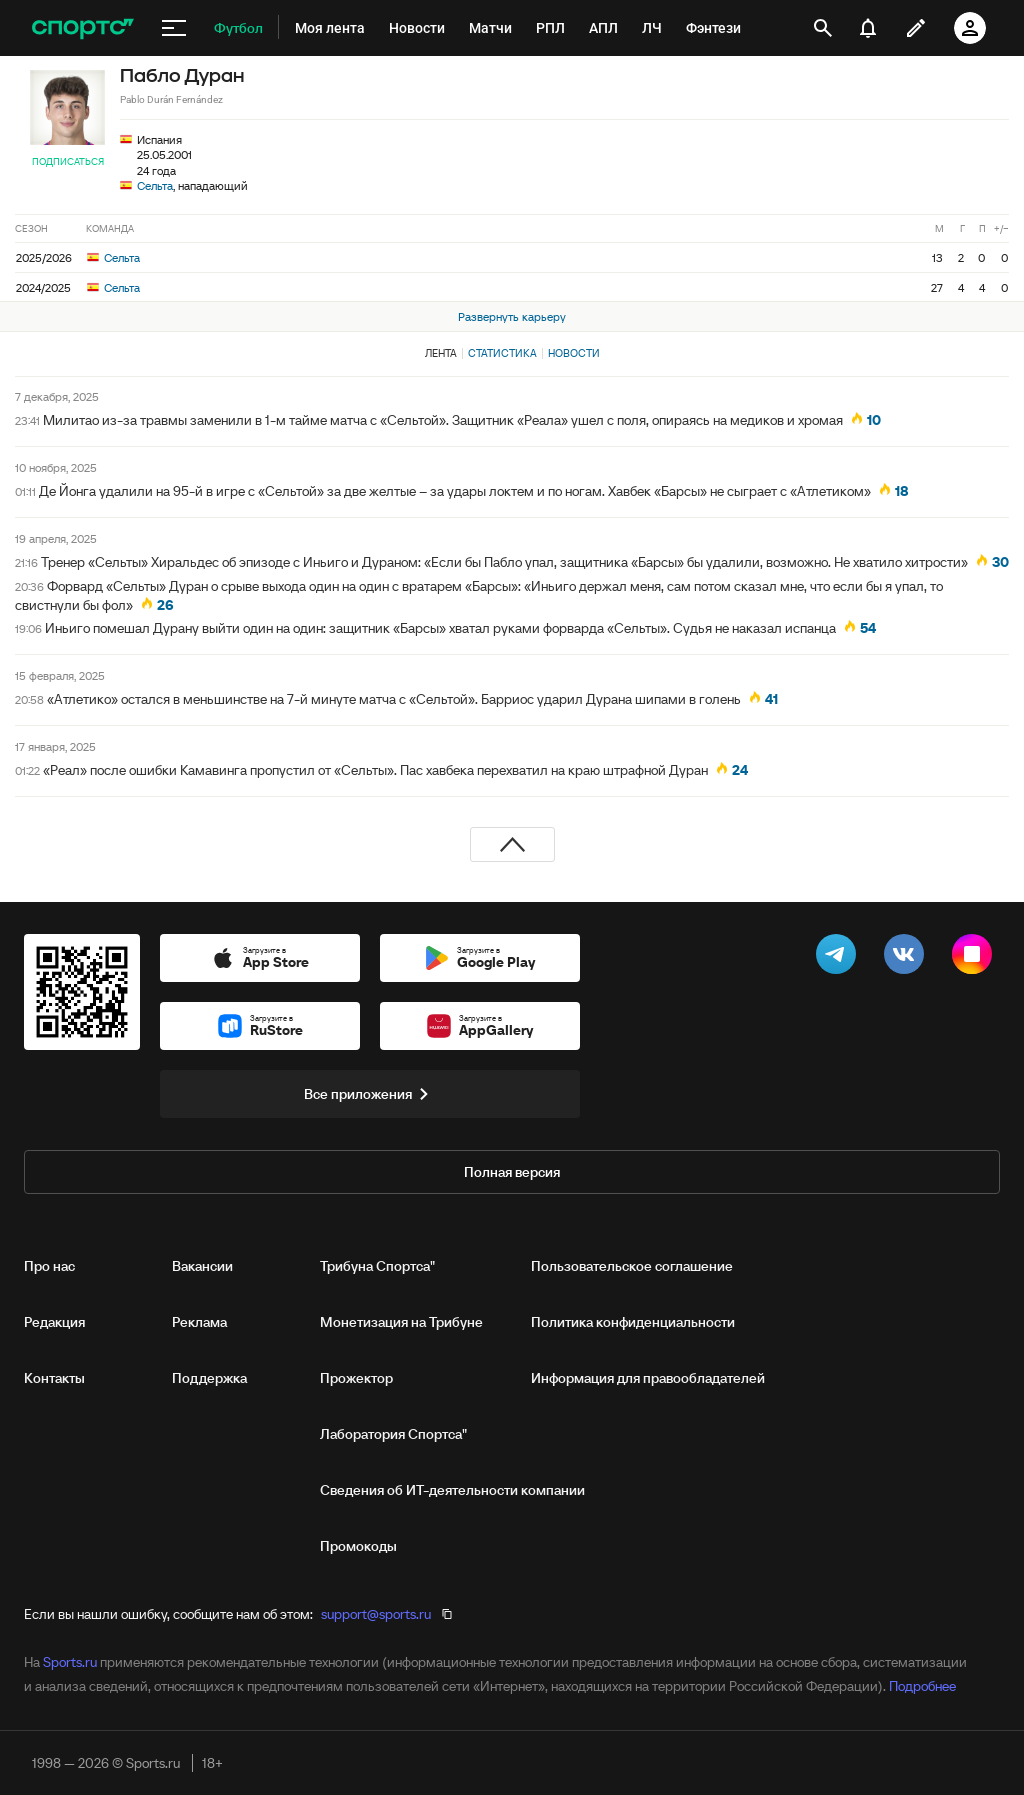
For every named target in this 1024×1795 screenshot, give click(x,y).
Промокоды (358, 1546)
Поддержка (209, 1378)
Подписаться (68, 161)
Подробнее (922, 1686)
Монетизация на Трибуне (401, 1322)
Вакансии (202, 1266)
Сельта (155, 185)
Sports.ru (70, 1662)
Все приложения (370, 1094)
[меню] (174, 28)
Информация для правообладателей (648, 1378)
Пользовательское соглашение (632, 1266)
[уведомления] (868, 28)
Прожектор (356, 1378)
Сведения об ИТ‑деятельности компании (452, 1490)
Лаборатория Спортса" (393, 1434)
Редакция (54, 1322)
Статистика (502, 353)
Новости (574, 353)
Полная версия (512, 1172)
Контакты (54, 1378)
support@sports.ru (376, 1614)
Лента (441, 353)
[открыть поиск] (823, 28)
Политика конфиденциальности (633, 1322)
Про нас (49, 1266)
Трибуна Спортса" (377, 1266)
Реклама (199, 1322)
